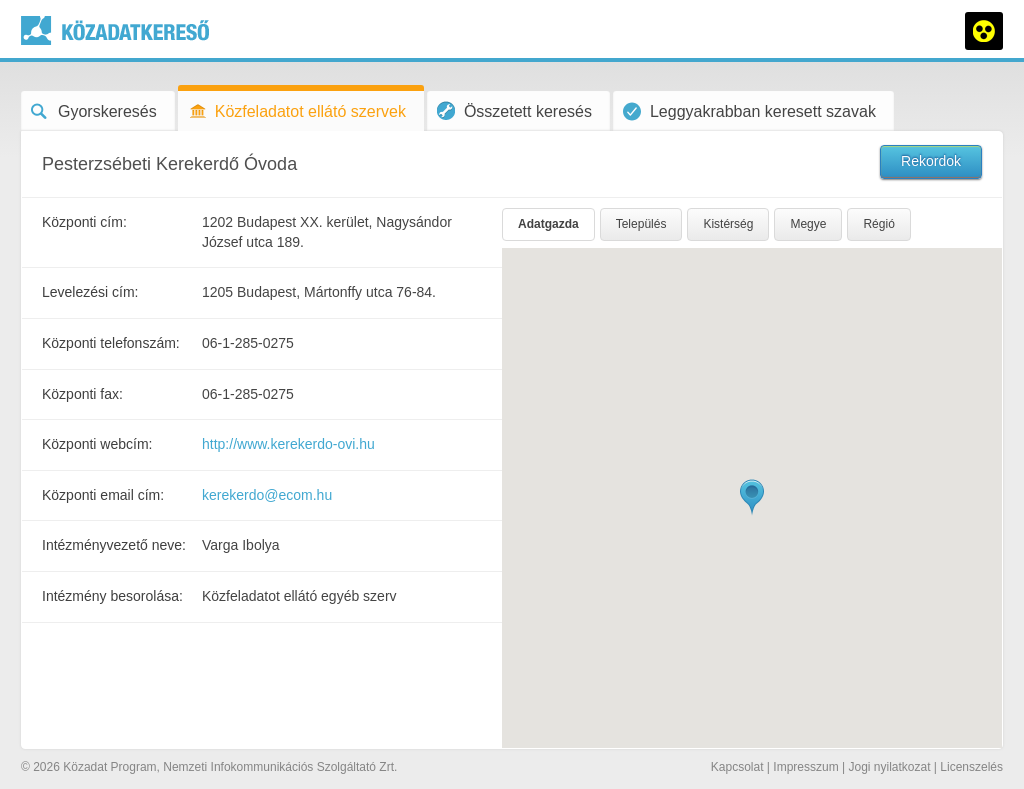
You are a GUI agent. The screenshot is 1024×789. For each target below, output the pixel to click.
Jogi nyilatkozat (889, 767)
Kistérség (728, 224)
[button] (752, 497)
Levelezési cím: (90, 292)
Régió (878, 224)
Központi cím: (84, 222)
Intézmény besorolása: (112, 596)
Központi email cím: (103, 495)
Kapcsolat (737, 767)
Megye (808, 224)
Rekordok (931, 161)
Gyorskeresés (94, 111)
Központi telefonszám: (111, 343)
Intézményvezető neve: (114, 545)
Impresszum (805, 767)
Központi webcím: (97, 444)
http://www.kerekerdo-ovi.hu (288, 444)
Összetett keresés (514, 110)
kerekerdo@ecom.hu (267, 495)
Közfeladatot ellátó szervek (297, 111)
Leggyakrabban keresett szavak (749, 111)
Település (641, 224)
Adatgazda (548, 224)
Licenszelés (971, 767)
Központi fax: (82, 394)
